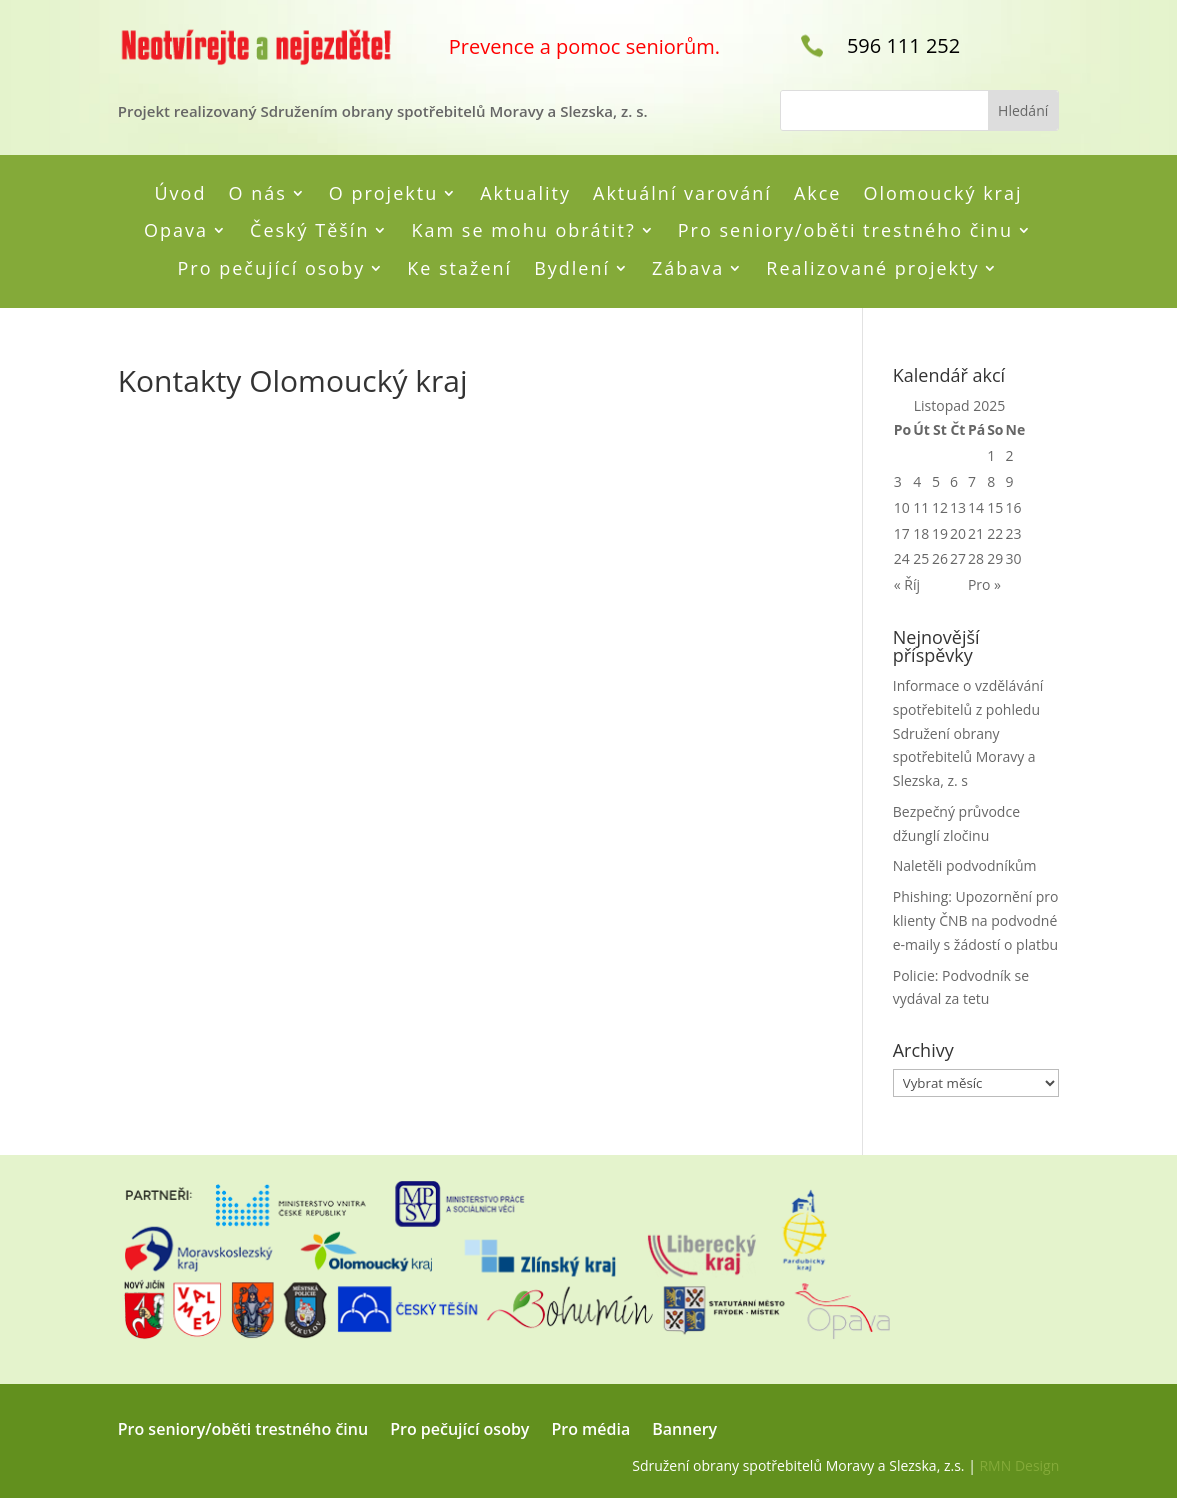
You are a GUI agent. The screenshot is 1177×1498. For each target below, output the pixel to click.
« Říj (907, 584)
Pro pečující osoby (272, 269)
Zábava (688, 269)
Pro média (590, 1431)
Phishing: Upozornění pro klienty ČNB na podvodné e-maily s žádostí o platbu (976, 920)
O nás (257, 194)
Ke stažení (459, 269)
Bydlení (572, 269)
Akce (818, 194)
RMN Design (1019, 1465)
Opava (176, 231)
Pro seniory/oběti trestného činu (845, 231)
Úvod (180, 194)
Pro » (984, 584)
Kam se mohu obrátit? (523, 231)
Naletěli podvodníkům (965, 865)
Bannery (684, 1431)
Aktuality (525, 194)
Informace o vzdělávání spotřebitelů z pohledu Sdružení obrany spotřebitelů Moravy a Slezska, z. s (968, 733)
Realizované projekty (872, 269)
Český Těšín (309, 231)
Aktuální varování (682, 194)
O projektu (383, 194)
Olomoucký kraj (942, 194)
